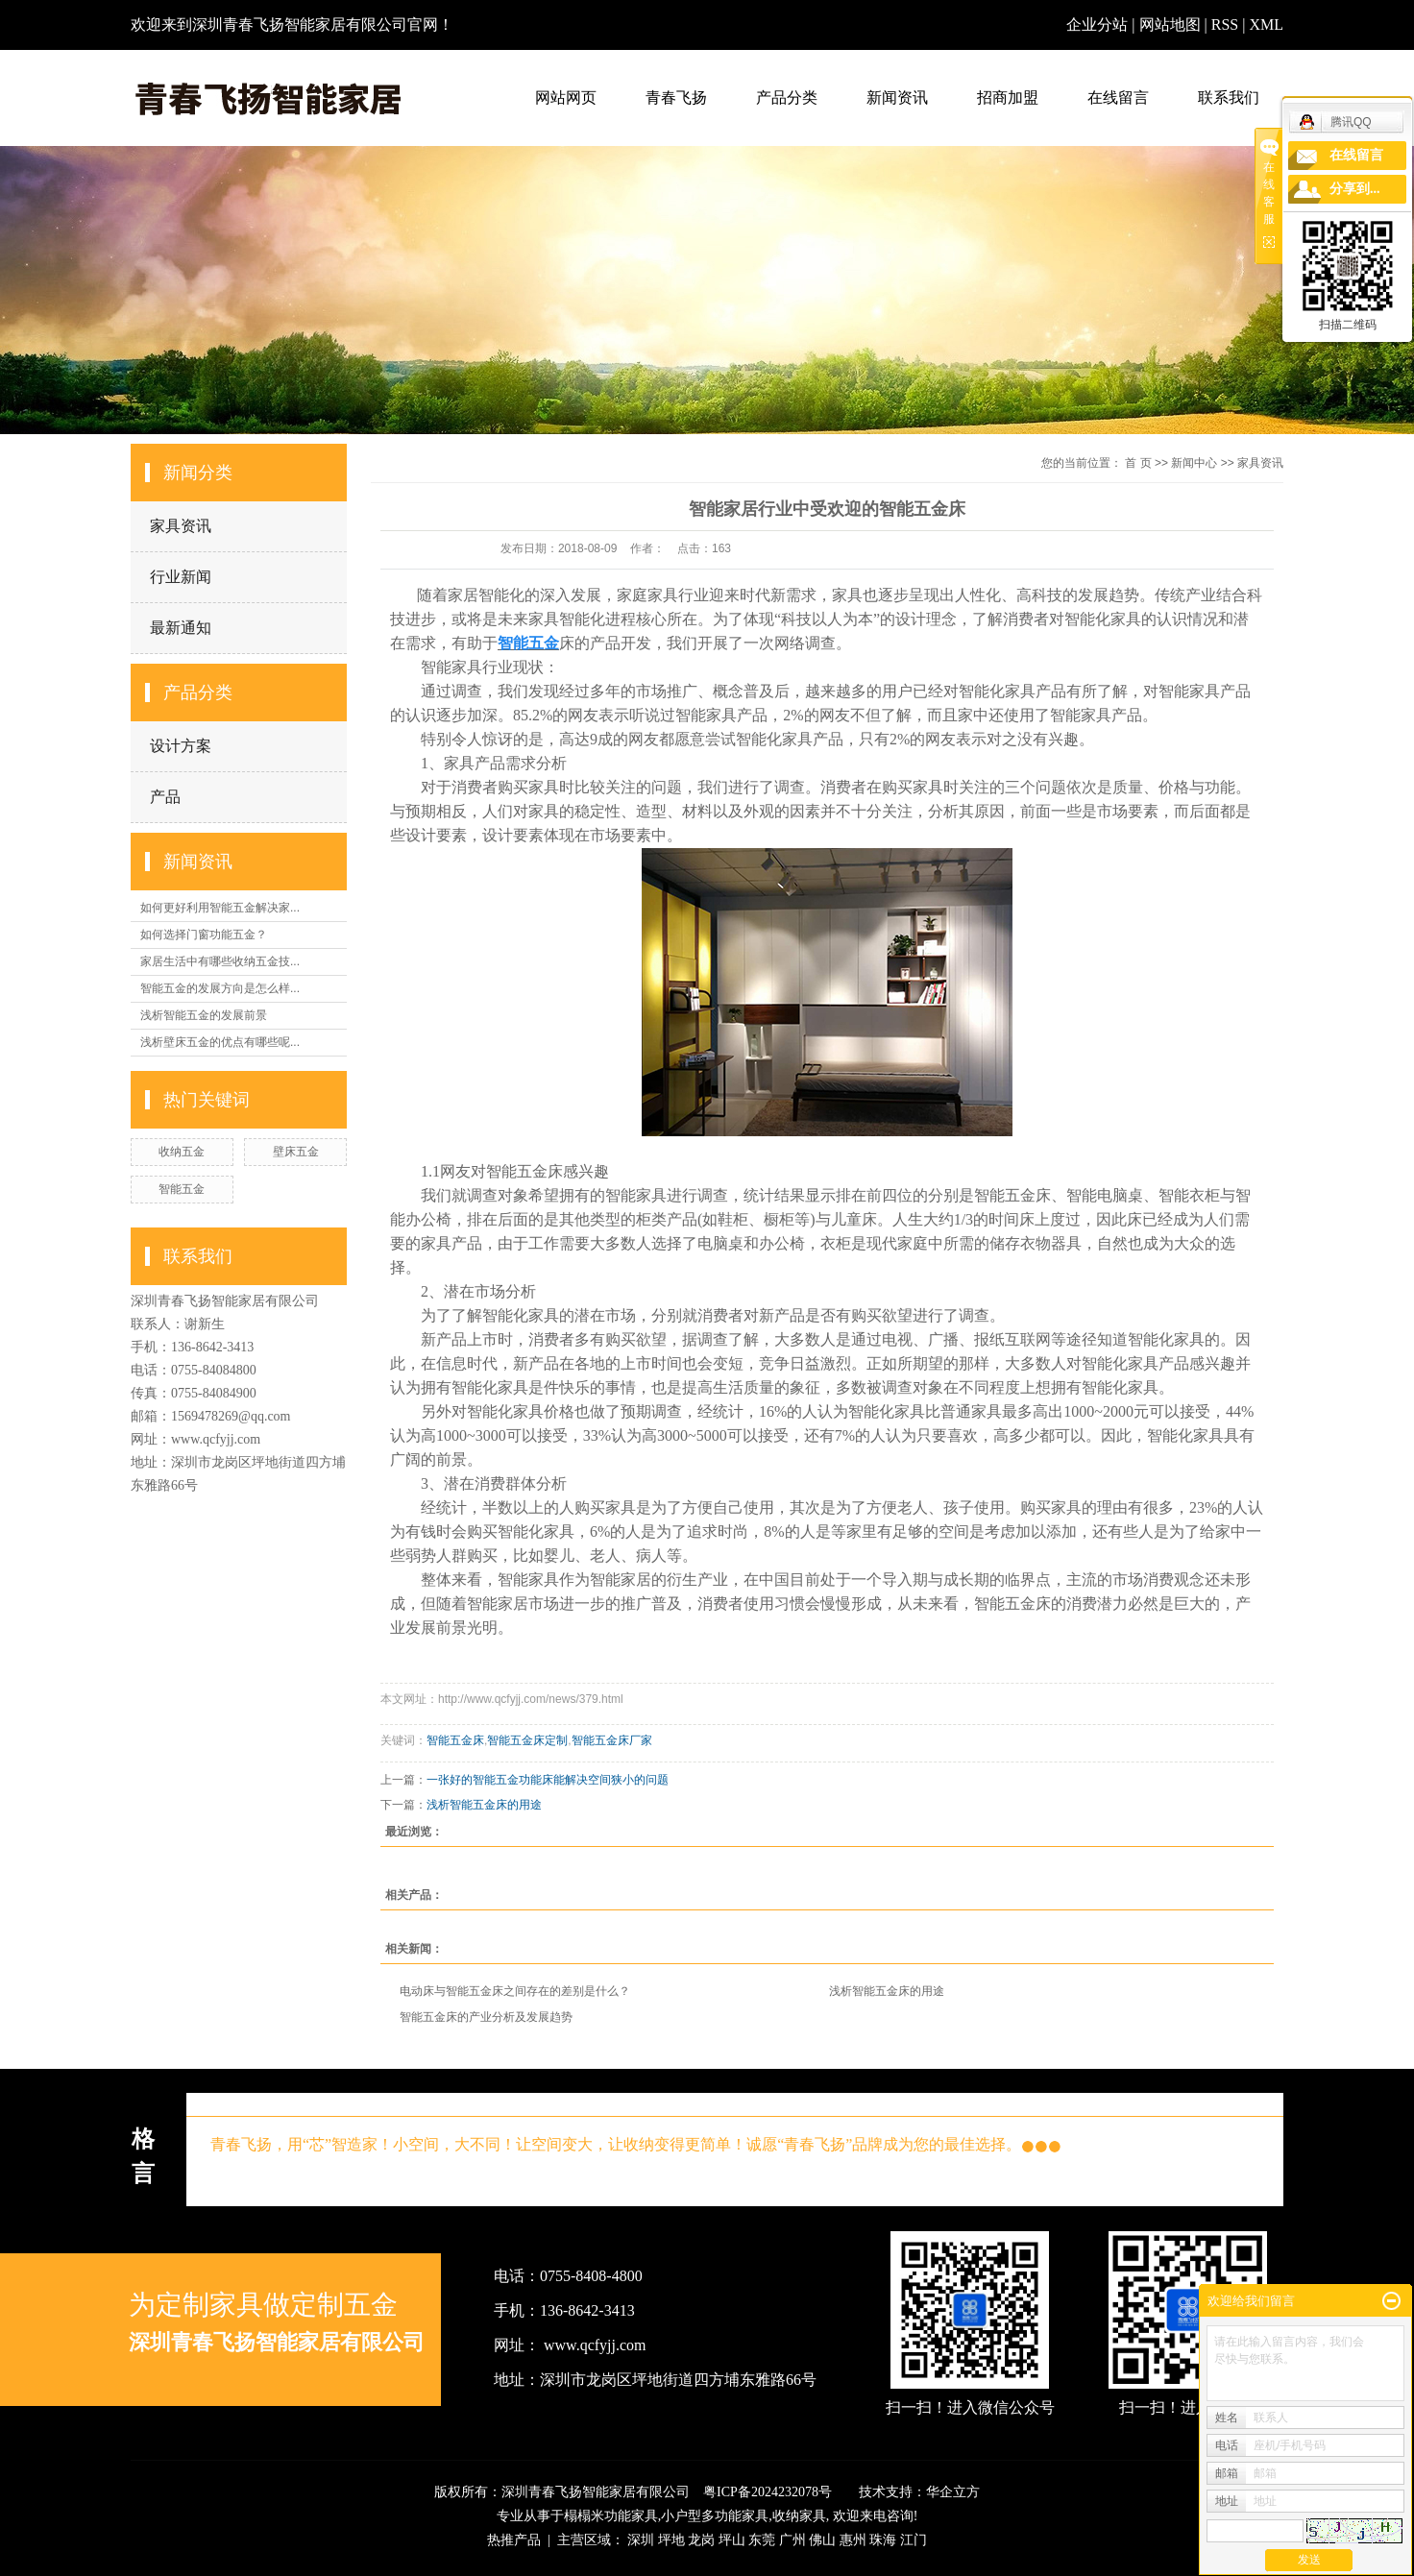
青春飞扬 (676, 97)
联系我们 (1228, 97)
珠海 (882, 2540)
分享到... (1354, 189)
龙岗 (701, 2540)
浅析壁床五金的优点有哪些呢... (220, 1042)
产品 (165, 797)
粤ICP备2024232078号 (767, 2492)
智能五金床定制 (527, 1740)
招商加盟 (1007, 97)
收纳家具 (799, 2516)
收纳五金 (181, 1151)
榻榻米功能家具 (611, 2516)
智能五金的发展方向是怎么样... (220, 988)
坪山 (732, 2540)
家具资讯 (180, 526)
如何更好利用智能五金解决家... (220, 907)
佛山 (822, 2540)
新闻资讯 (897, 97)
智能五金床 (455, 1740)
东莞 (761, 2540)
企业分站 (1097, 24)
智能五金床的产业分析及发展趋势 (486, 2017)
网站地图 (1172, 24)
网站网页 (566, 97)
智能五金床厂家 (612, 1740)
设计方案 (180, 746)
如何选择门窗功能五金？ (203, 934)
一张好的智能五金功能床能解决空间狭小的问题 (548, 1779)
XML (1266, 24)
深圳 (640, 2540)
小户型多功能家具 (714, 2516)
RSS (1224, 24)
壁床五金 (296, 1151)
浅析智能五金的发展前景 (203, 1015)
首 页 (1138, 463)
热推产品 (514, 2540)
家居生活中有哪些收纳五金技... (220, 961)
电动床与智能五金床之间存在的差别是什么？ (515, 1991)
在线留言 (1118, 97)
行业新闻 (180, 577)
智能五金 (181, 1189)
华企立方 (953, 2492)
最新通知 (180, 628)
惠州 (853, 2540)
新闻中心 (1194, 463)
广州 (792, 2540)
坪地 (671, 2540)
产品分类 (786, 97)
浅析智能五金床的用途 (484, 1804)
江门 (913, 2540)
